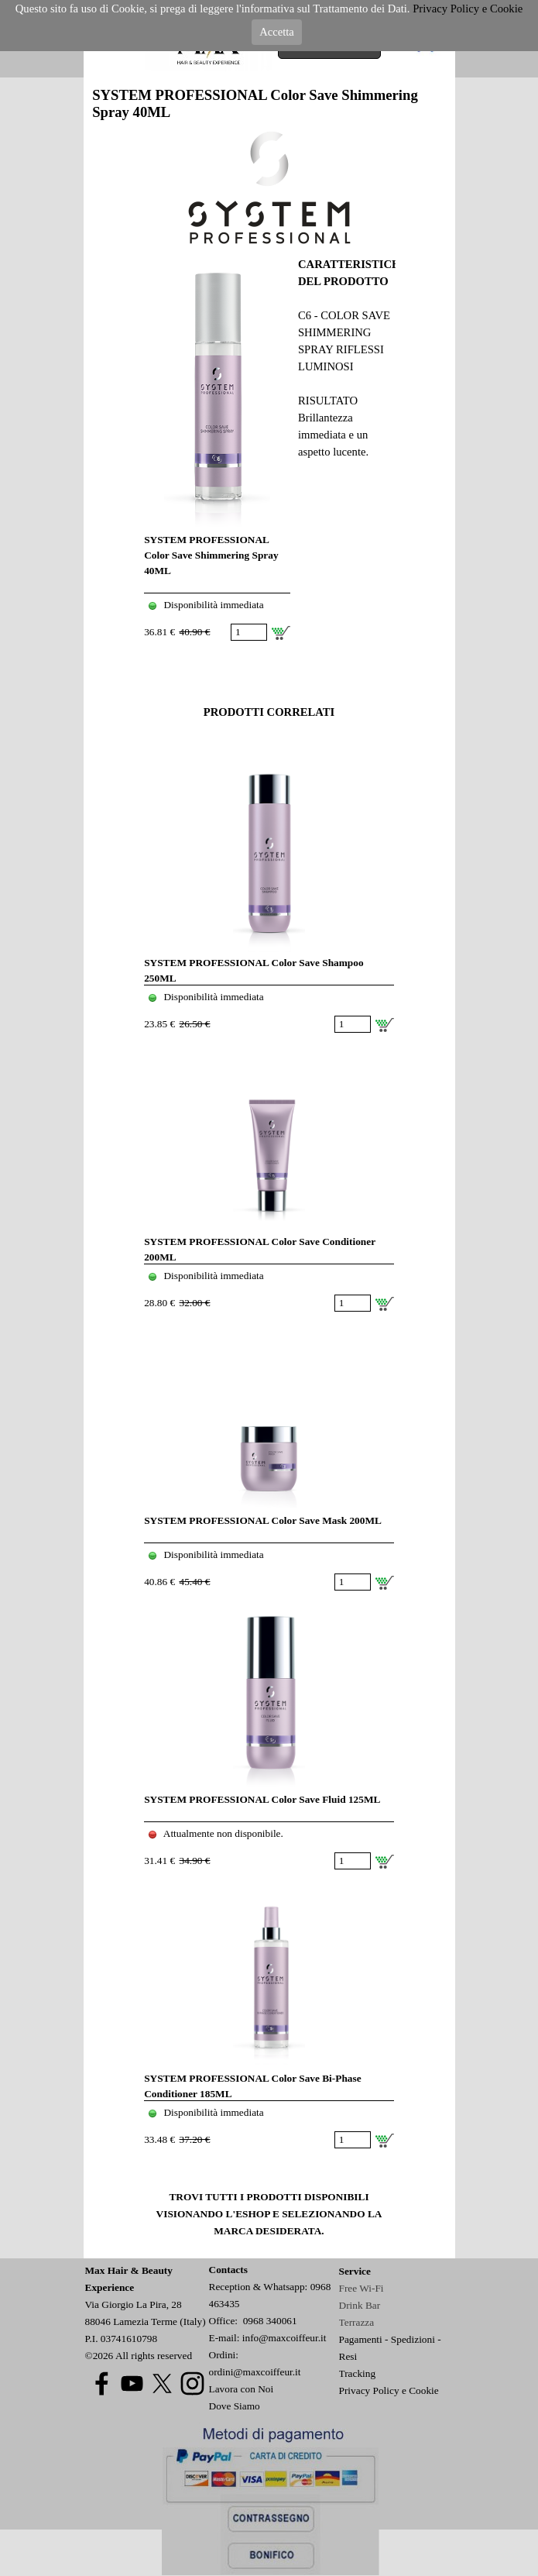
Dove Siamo (234, 2406)
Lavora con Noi (241, 2389)
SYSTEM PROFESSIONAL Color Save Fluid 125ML (262, 1799)
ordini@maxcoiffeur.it (255, 2372)
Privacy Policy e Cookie (389, 2390)
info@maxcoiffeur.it (284, 2338)
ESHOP (252, 2214)
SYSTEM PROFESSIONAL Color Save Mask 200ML (263, 1520)
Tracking (357, 2373)
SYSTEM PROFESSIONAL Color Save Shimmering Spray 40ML (211, 555)
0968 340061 (270, 2321)
